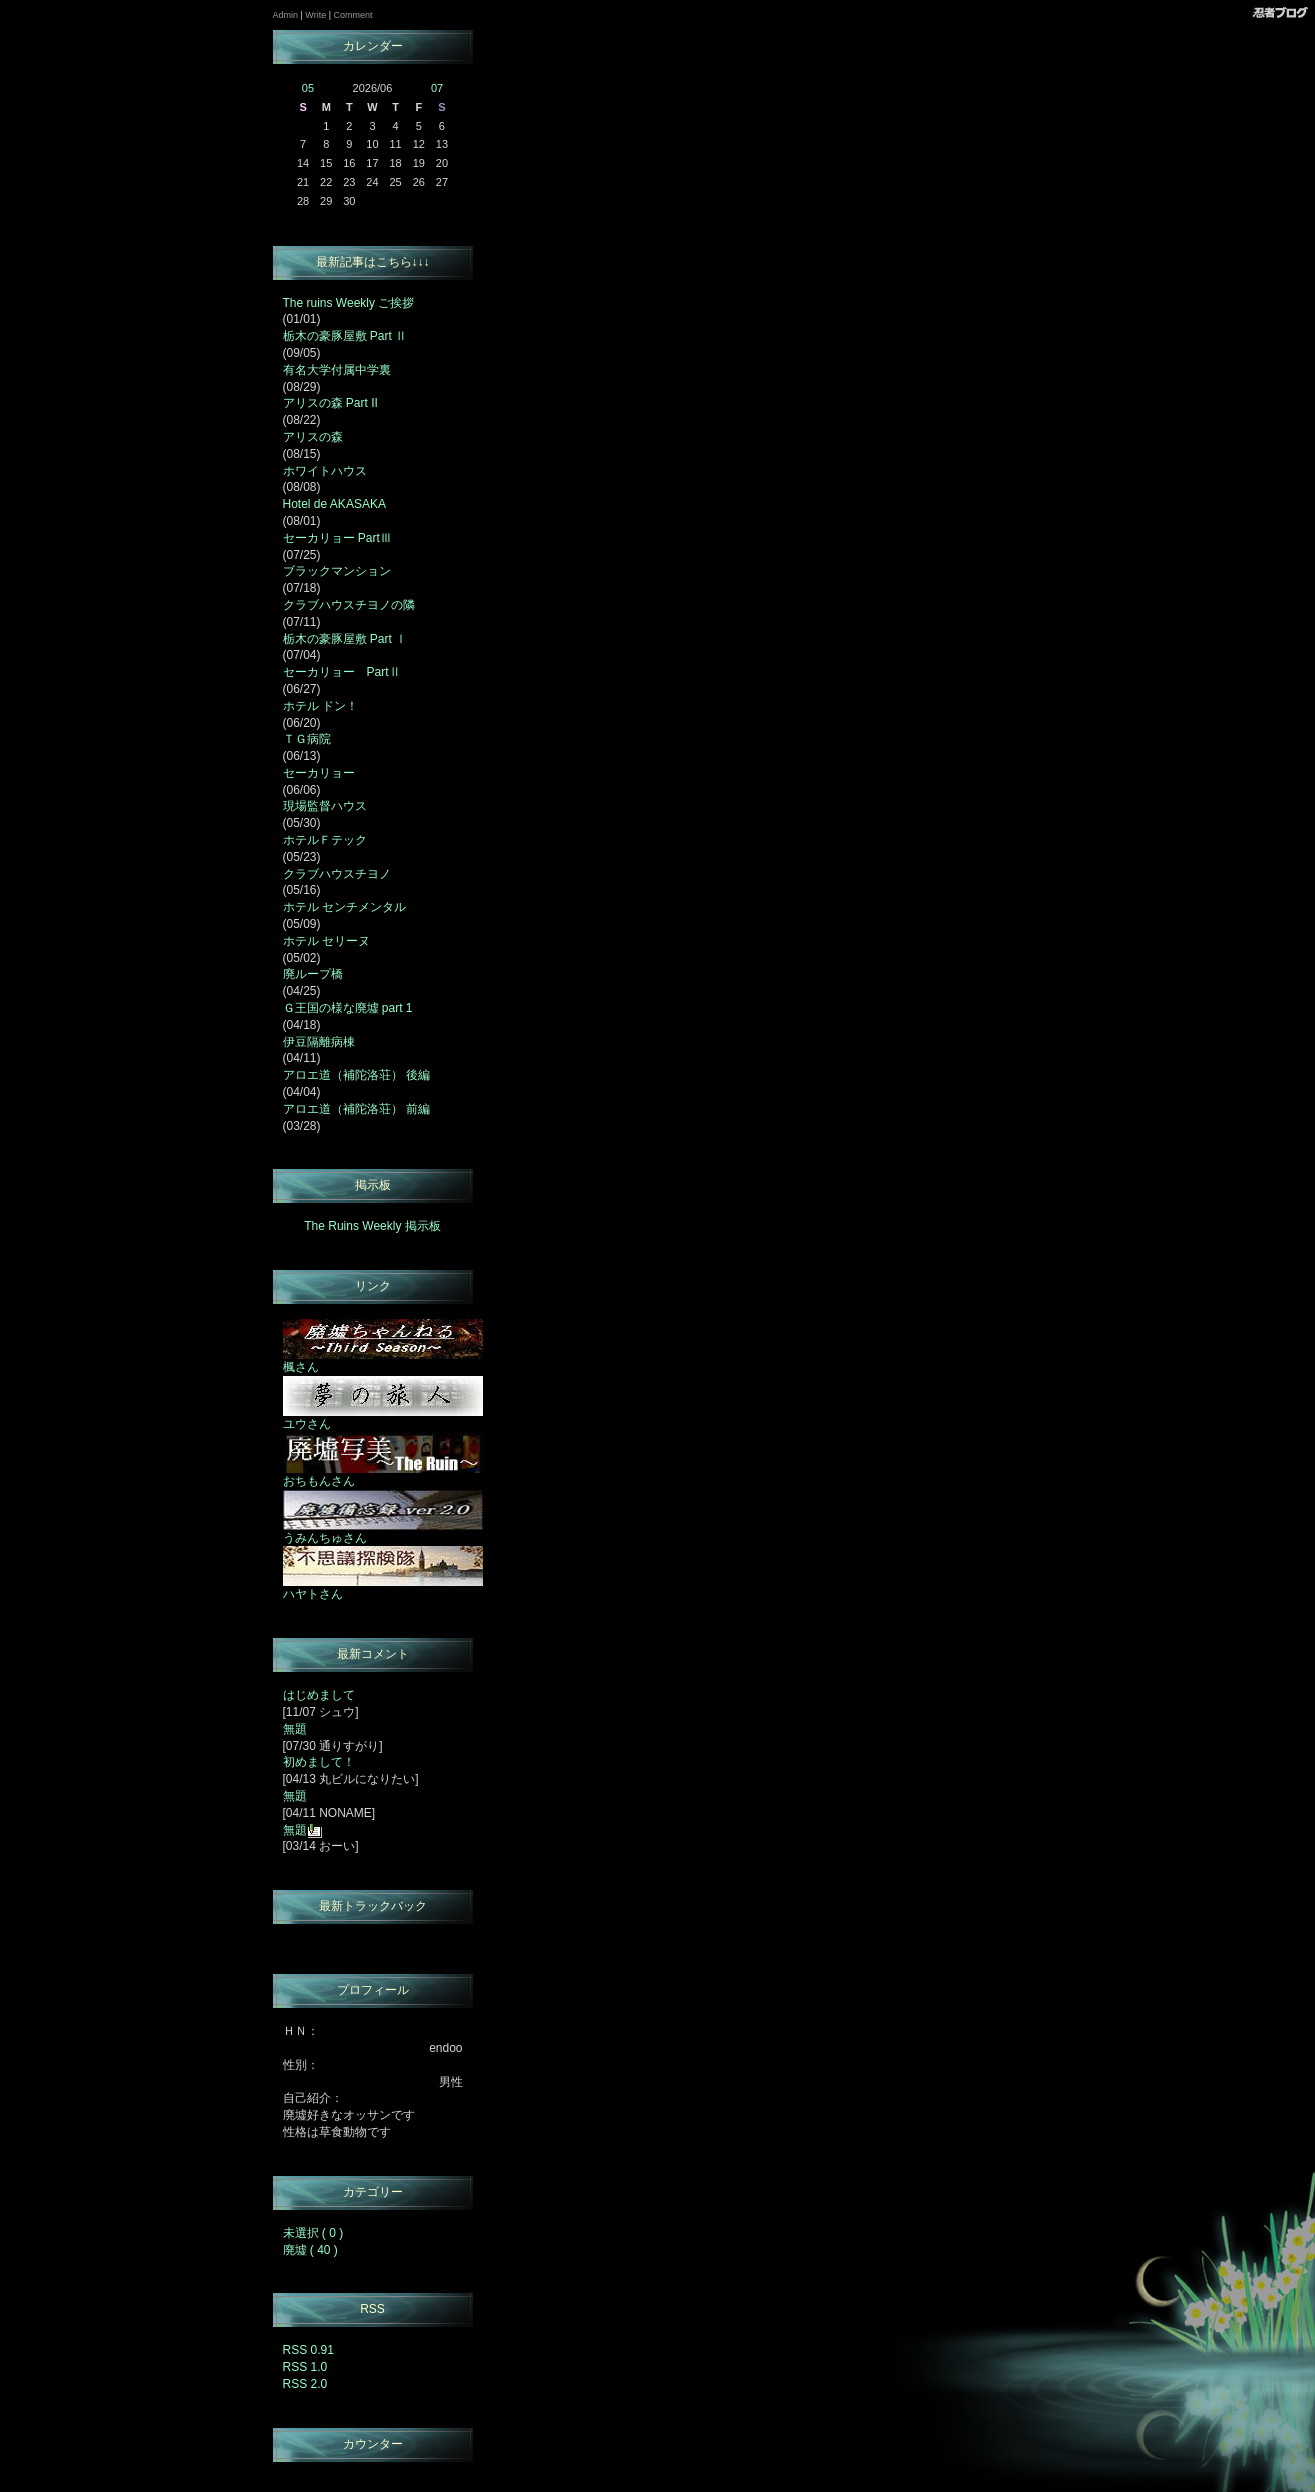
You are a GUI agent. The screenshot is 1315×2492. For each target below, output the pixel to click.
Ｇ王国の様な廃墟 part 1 (348, 1008)
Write (315, 15)
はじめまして (319, 1695)
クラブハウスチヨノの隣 (349, 605)
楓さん (383, 1361)
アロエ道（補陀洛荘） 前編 (356, 1109)
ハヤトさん (383, 1588)
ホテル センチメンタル (344, 907)
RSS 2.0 (305, 2384)
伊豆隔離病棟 (319, 1042)
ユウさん (383, 1418)
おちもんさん (383, 1475)
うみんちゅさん (383, 1532)
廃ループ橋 (313, 974)
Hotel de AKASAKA (334, 504)
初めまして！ (319, 1762)
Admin (286, 15)
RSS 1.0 (305, 2367)
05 (308, 88)
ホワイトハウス (325, 471)
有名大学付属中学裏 (337, 370)
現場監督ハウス (325, 806)
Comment (353, 15)
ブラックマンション (337, 571)
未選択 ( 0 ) (313, 2233)
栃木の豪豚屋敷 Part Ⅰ (345, 639)
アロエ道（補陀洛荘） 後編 (356, 1075)
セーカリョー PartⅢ (337, 538)
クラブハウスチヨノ (337, 874)
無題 (295, 1729)
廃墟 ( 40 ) (310, 2250)
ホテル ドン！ (320, 706)
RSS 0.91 (308, 2350)
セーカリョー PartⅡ (342, 672)
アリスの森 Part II (330, 403)
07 (437, 88)
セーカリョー (319, 773)
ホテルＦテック (325, 840)
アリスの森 (313, 437)
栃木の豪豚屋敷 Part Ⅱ (345, 336)
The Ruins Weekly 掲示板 (372, 1226)
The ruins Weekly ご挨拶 (349, 303)
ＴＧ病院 (307, 739)
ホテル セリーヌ (326, 941)
